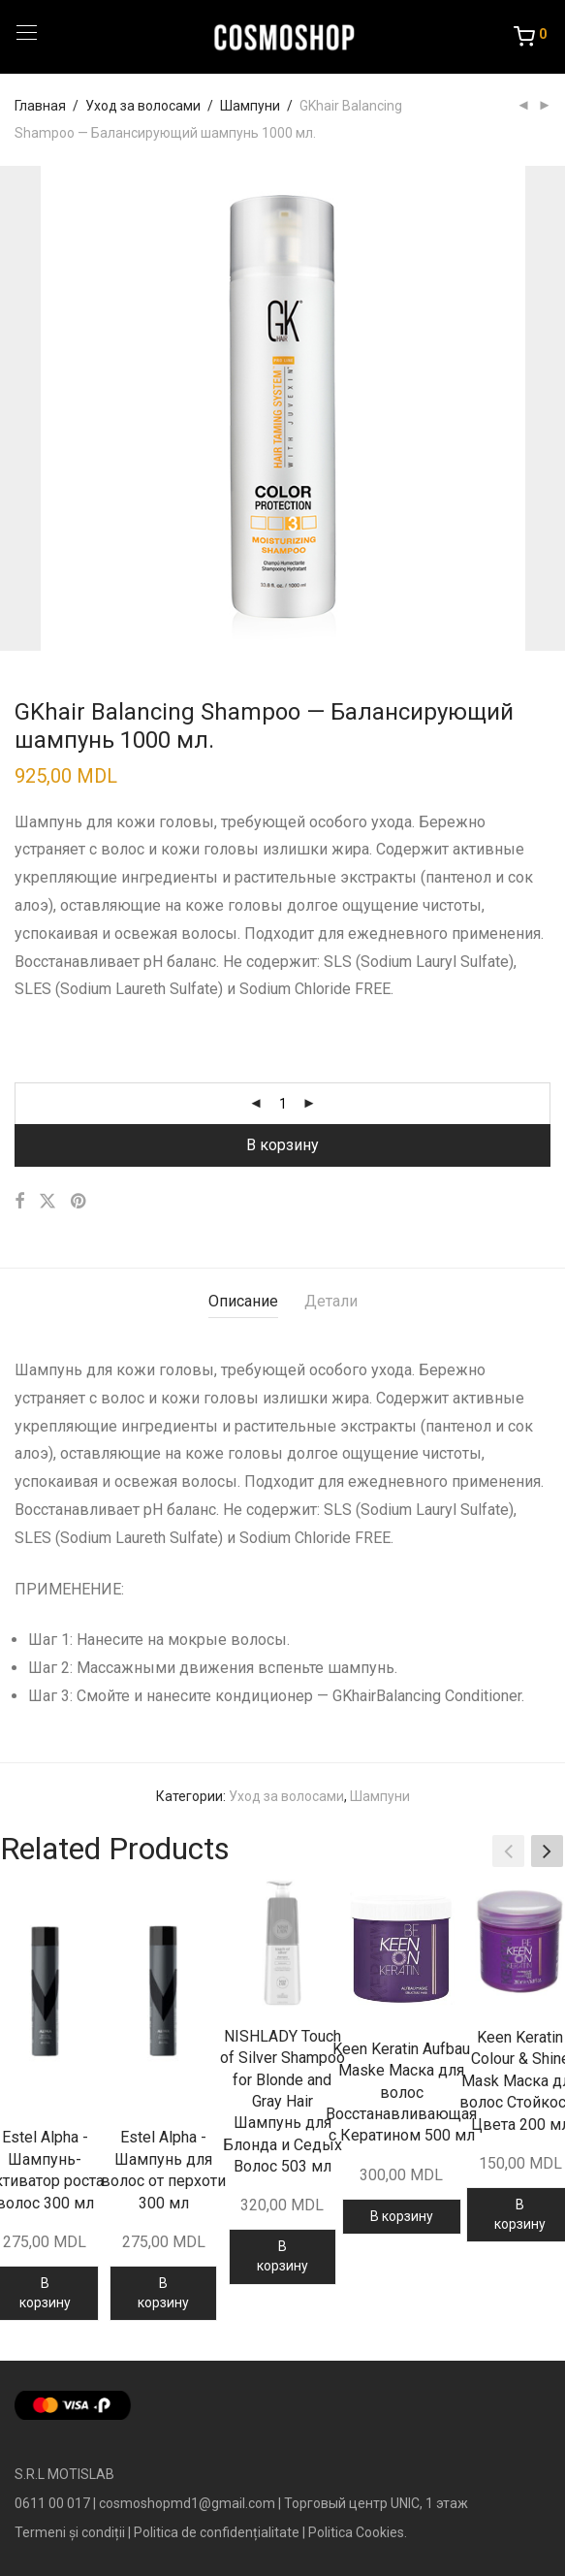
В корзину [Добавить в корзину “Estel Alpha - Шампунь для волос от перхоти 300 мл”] (163, 2292)
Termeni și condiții (70, 2532)
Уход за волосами (143, 105)
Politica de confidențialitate (216, 2532)
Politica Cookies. (357, 2532)
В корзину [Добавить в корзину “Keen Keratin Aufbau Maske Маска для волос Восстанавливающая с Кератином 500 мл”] (401, 2216)
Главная (40, 105)
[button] (547, 1851)
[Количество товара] (283, 1103)
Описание (243, 1301)
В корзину (282, 1145)
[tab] (243, 1302)
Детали (331, 1301)
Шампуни (250, 105)
